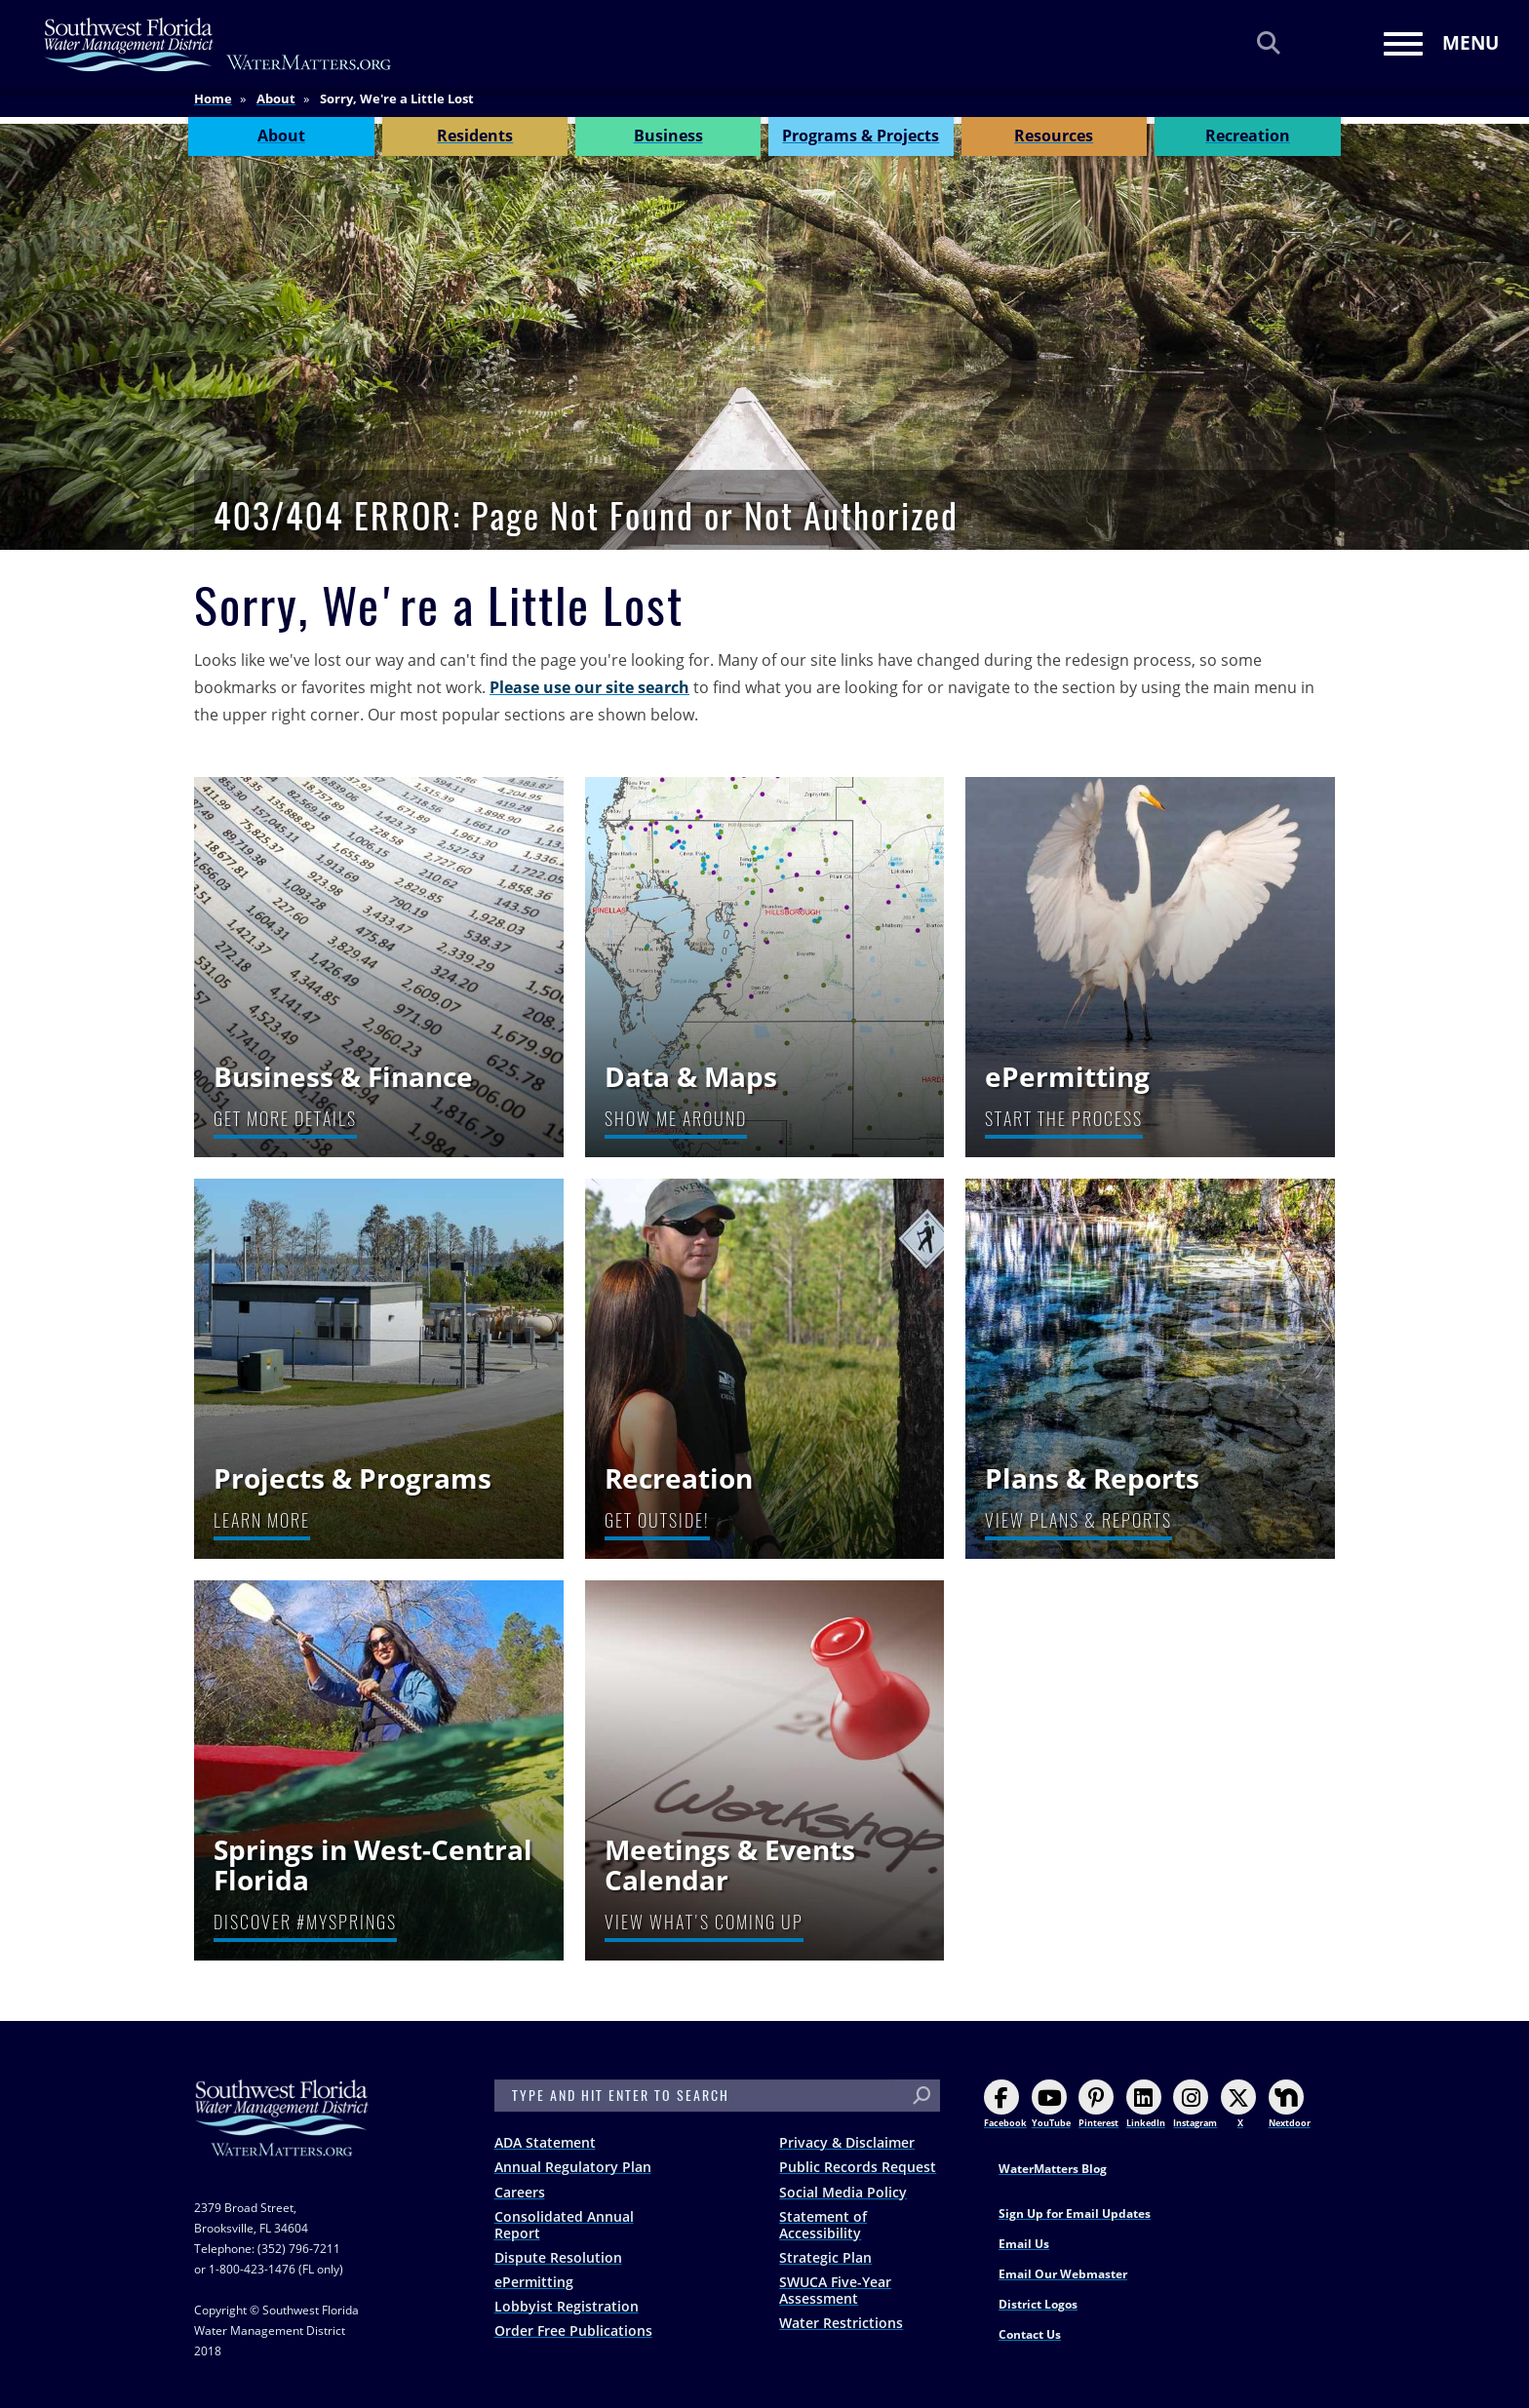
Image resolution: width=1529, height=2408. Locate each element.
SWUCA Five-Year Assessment (835, 2290)
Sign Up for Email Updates (1075, 2213)
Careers (519, 2192)
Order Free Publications (573, 2330)
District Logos (1038, 2304)
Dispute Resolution (558, 2257)
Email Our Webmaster (1063, 2274)
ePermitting (533, 2281)
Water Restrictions (841, 2322)
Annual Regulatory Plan (572, 2166)
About (275, 106)
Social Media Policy (843, 2192)
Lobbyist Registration (566, 2306)
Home (213, 106)
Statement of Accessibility (823, 2224)
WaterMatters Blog (1053, 2168)
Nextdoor (1290, 2104)
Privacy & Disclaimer (847, 2142)
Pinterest (1098, 2104)
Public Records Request (857, 2166)
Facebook (1005, 2104)
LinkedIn (1145, 2104)
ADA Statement (545, 2142)
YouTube (1051, 2104)
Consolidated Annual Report (564, 2224)
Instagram (1195, 2104)
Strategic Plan (825, 2257)
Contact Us (1030, 2334)
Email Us (1024, 2243)
